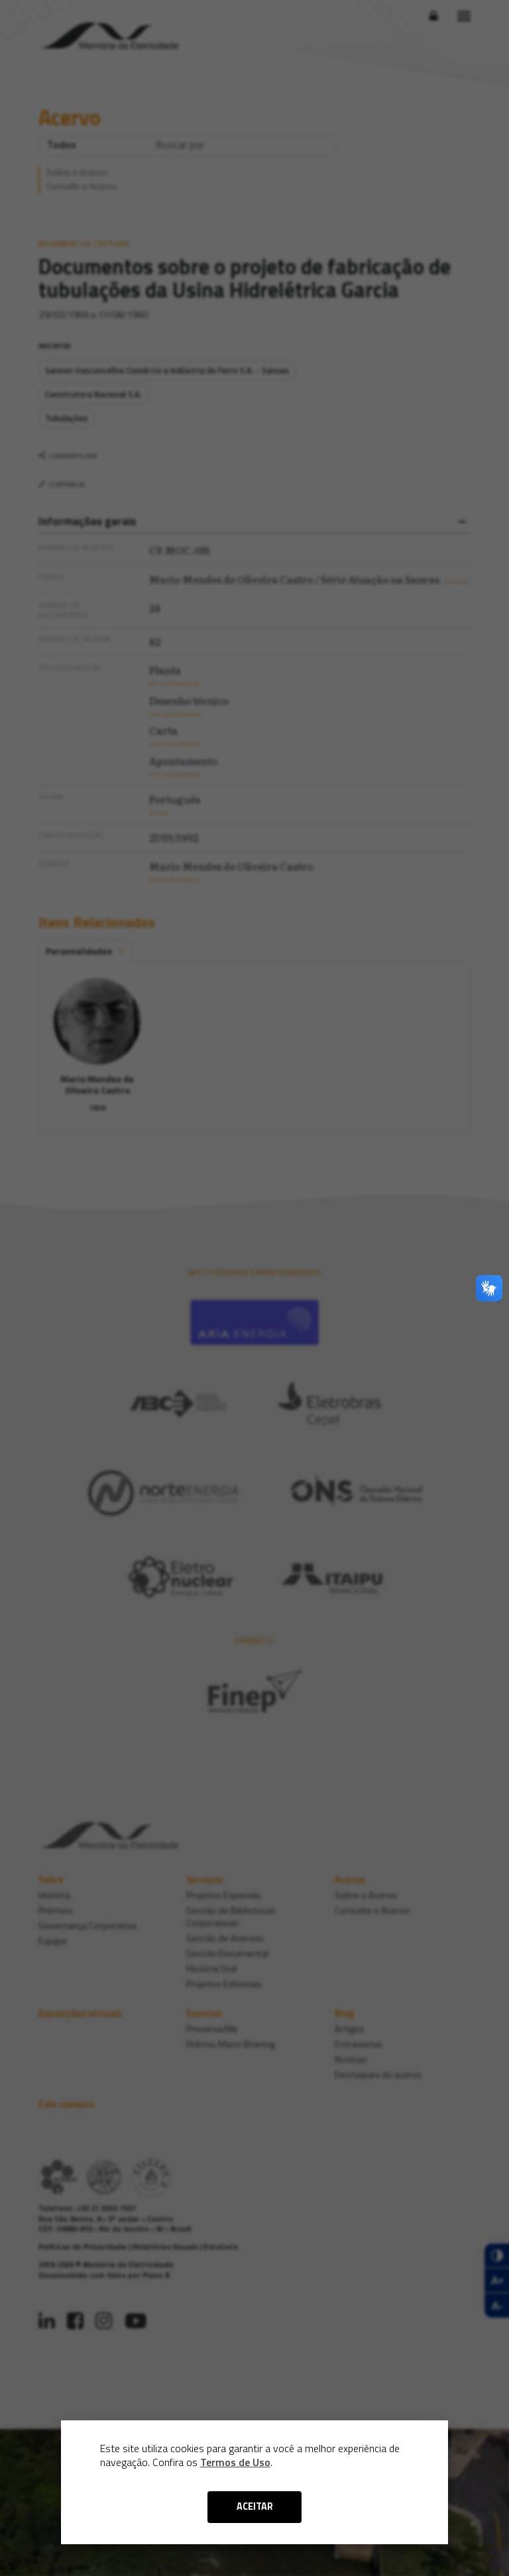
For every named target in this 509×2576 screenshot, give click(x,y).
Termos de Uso (235, 2462)
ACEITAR (255, 2506)
